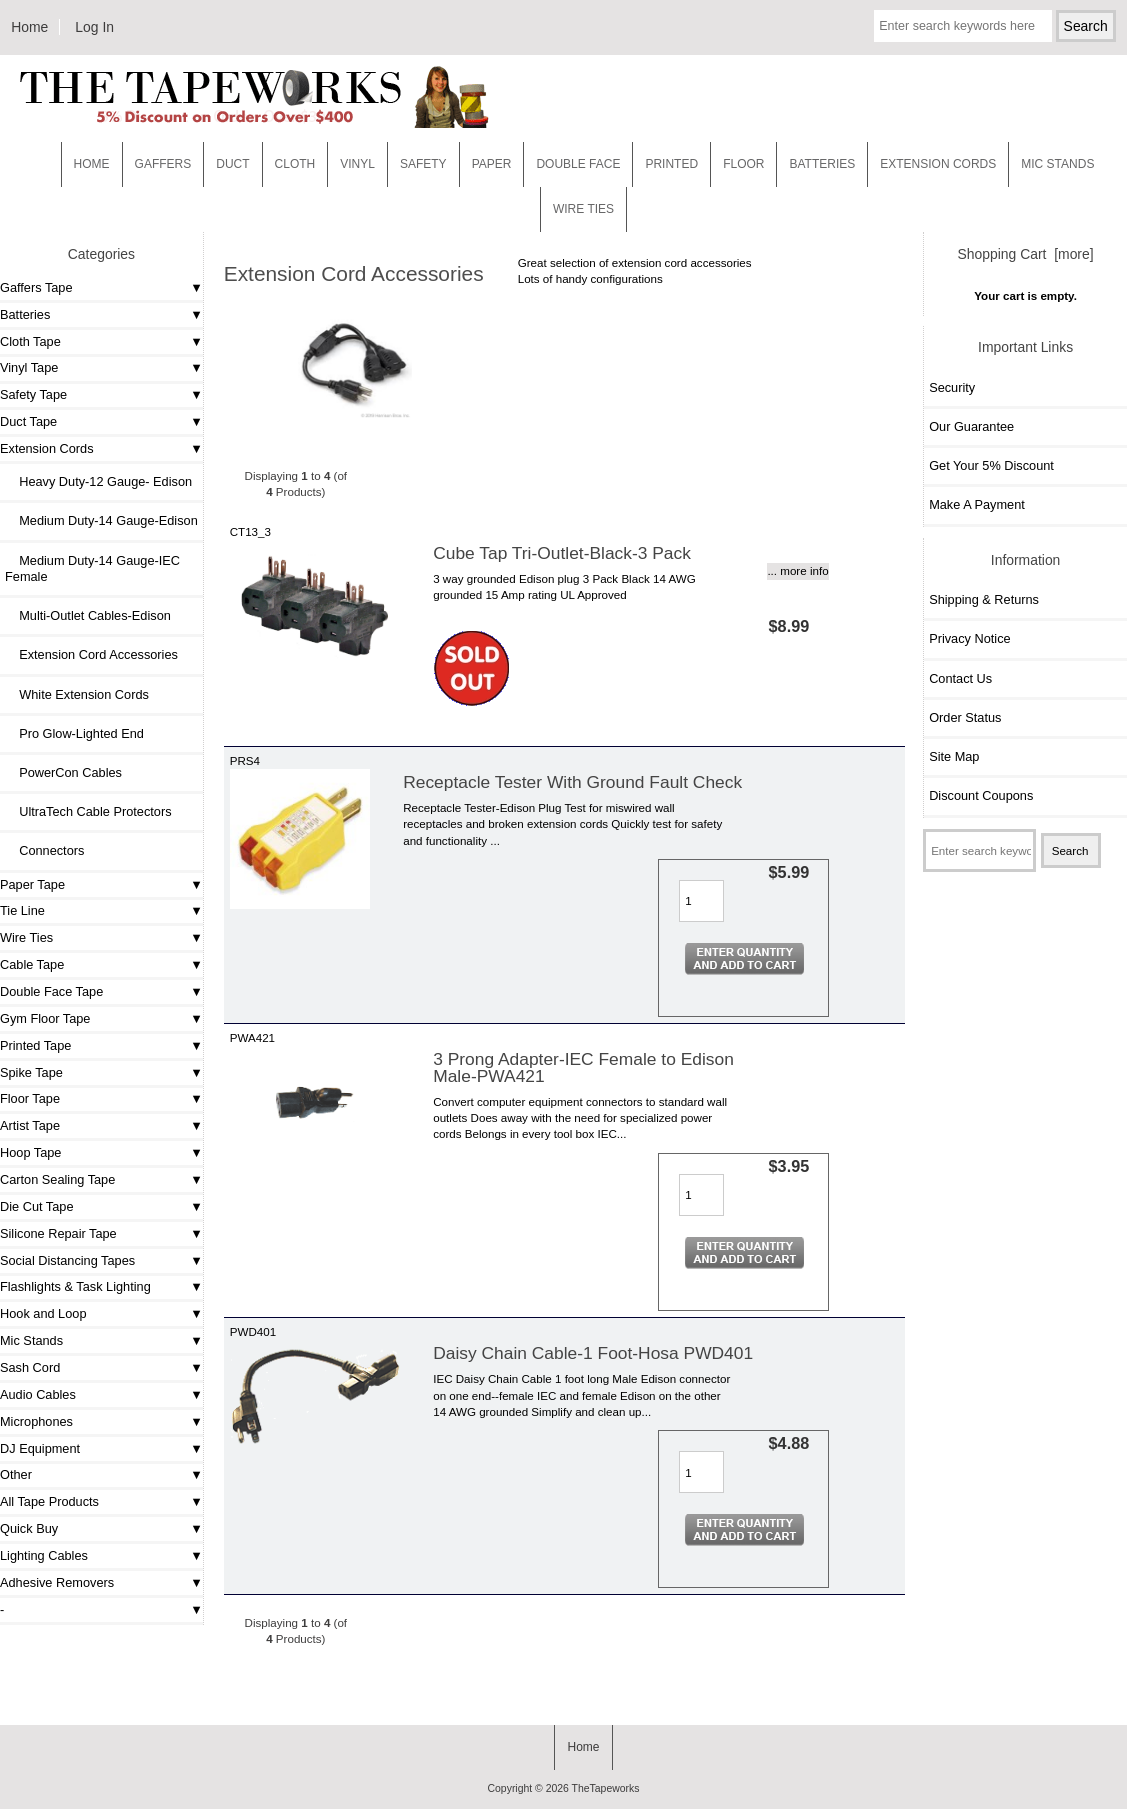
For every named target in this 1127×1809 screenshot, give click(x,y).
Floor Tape (30, 1098)
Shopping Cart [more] (1026, 254)
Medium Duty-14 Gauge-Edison (101, 520)
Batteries (822, 164)
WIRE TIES (583, 209)
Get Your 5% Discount (991, 465)
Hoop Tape (30, 1152)
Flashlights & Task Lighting (75, 1286)
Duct (232, 164)
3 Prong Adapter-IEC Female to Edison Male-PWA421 (583, 1067)
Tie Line (22, 910)
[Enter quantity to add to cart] (701, 901)
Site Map (954, 756)
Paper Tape (32, 884)
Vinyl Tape (29, 367)
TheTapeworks (606, 1788)
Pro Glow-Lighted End (74, 733)
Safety (423, 164)
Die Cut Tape (36, 1206)
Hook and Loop (43, 1313)
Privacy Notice (969, 638)
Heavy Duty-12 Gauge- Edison (98, 481)
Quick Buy (29, 1528)
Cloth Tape (30, 341)
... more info (797, 570)
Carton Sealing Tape (57, 1179)
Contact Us (960, 678)
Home (29, 27)
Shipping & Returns (984, 599)
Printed (671, 164)
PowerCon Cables (63, 772)
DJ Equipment (40, 1448)
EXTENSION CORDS (938, 164)
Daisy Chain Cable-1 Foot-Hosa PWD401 (593, 1353)
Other (16, 1474)
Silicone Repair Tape (58, 1233)
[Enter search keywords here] (962, 26)
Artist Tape (30, 1125)
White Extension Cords (77, 694)
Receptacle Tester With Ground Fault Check (572, 782)
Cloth (295, 164)
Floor (743, 164)
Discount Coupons (981, 795)
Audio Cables (38, 1394)
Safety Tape (33, 394)
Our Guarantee (971, 426)
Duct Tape (28, 421)
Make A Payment (977, 504)
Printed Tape (35, 1045)
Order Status (965, 717)
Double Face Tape (51, 991)
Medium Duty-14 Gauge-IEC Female (92, 568)
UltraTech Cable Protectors (88, 811)
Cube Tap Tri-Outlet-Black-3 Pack (562, 553)
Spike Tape (31, 1072)
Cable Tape (32, 964)
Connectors (44, 850)
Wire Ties (26, 937)
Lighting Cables (44, 1555)
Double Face (578, 164)
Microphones (36, 1421)
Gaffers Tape (36, 287)
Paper (492, 164)
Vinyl (357, 164)
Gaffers (163, 164)
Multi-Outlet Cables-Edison (88, 615)
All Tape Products (49, 1501)
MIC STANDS (1057, 164)
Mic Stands (31, 1340)
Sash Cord (30, 1367)
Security (952, 387)
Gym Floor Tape (45, 1018)
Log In (94, 27)
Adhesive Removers (57, 1582)
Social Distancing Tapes (67, 1260)
